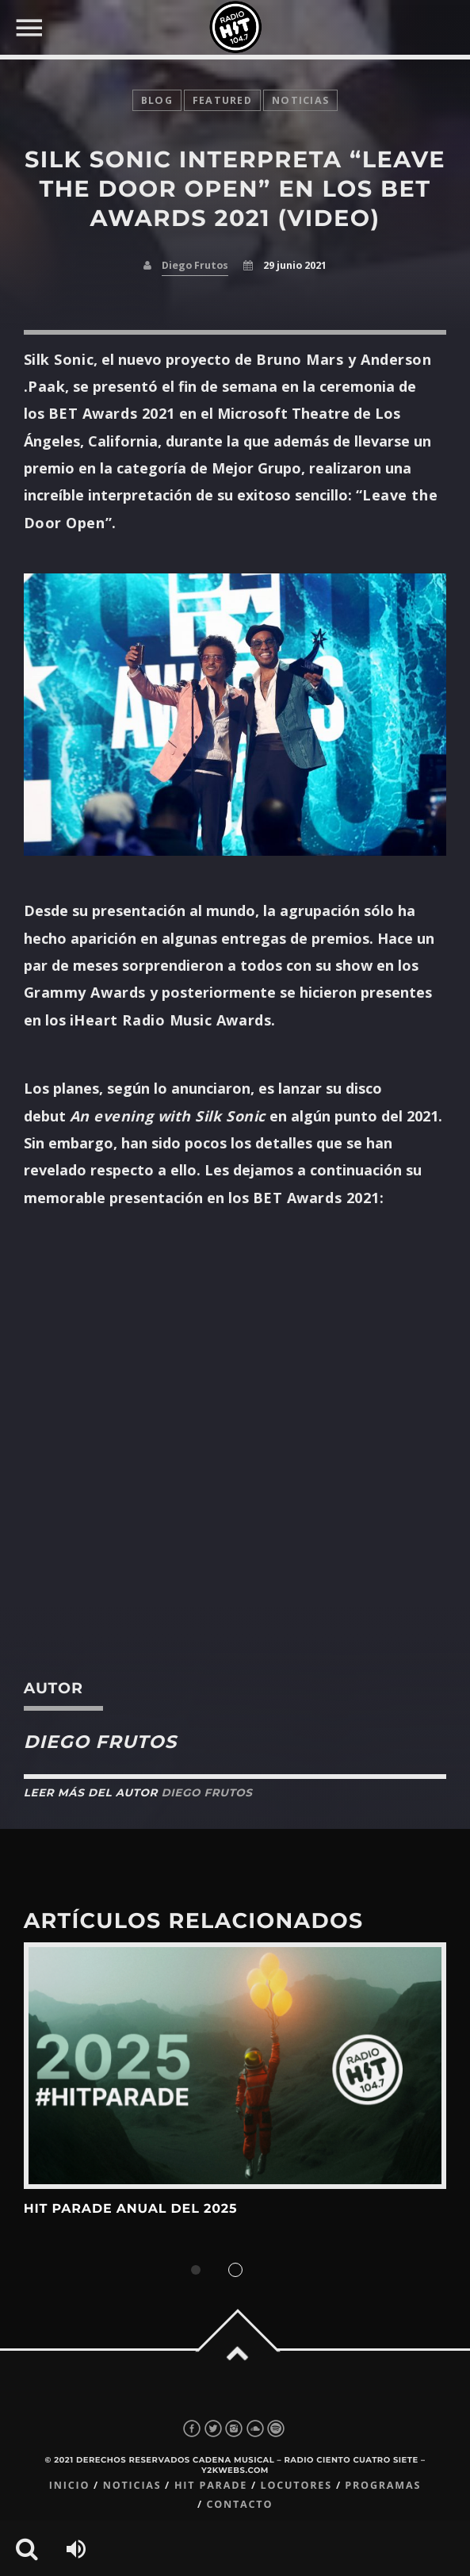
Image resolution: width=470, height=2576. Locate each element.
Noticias (132, 2485)
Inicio (69, 2485)
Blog (157, 100)
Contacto (239, 2504)
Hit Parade (210, 2485)
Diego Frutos (195, 265)
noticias (300, 100)
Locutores (296, 2485)
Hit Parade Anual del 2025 (131, 2209)
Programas (383, 2485)
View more (235, 2065)
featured (222, 100)
